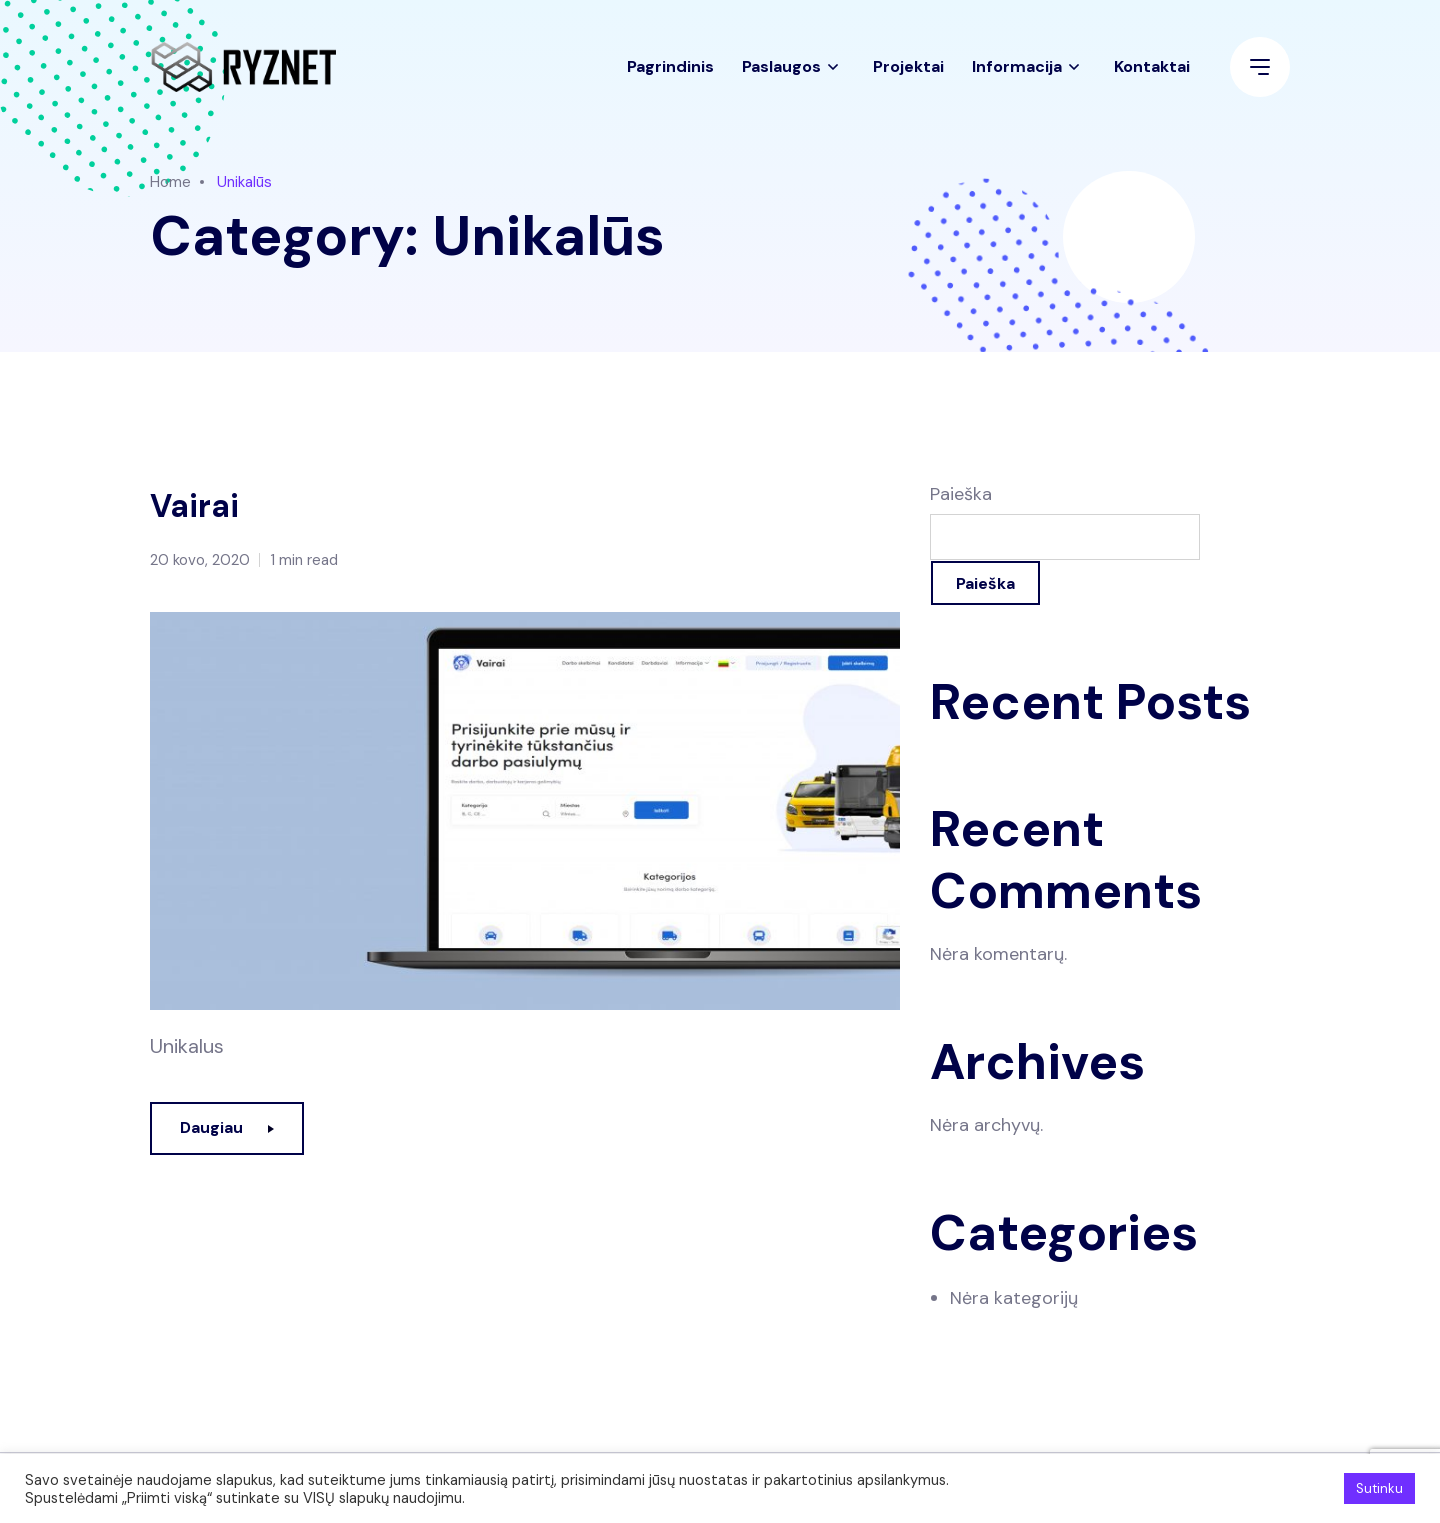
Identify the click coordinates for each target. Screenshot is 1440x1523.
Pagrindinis (670, 74)
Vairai (199, 505)
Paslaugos (781, 74)
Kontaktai (1152, 74)
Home (170, 182)
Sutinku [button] (1379, 1488)
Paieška (961, 494)
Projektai (908, 74)
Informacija (1017, 74)
